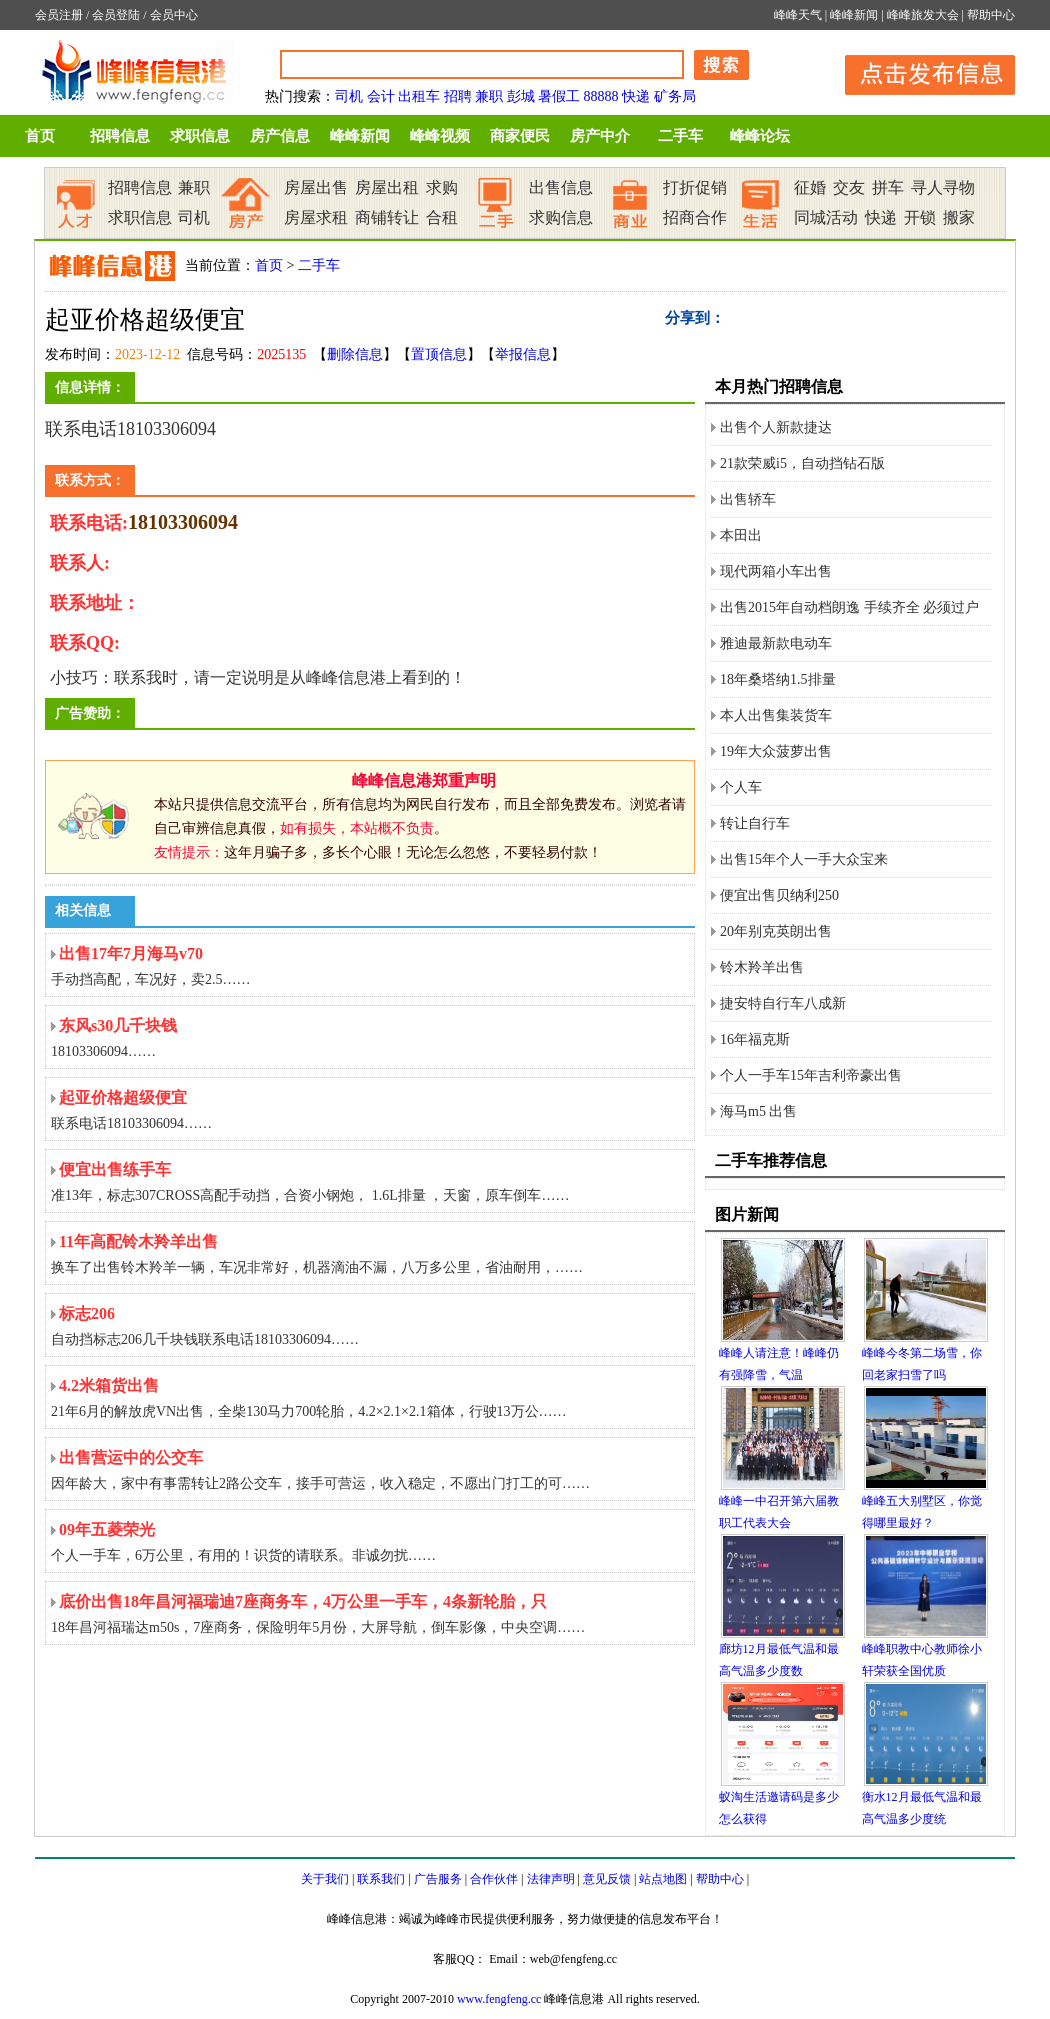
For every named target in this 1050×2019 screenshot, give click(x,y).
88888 (601, 96)
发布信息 (920, 71)
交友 (849, 187)
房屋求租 (316, 217)
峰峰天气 (798, 15)
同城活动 (826, 217)
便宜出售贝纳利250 (779, 895)
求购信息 (561, 217)
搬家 (959, 217)
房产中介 (600, 136)
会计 (381, 96)
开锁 (920, 217)
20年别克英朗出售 (776, 931)
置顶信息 (439, 354)
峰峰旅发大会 (923, 15)
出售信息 (561, 187)
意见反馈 (607, 1879)
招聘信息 (120, 136)
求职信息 (200, 136)
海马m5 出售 (758, 1111)
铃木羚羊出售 (762, 967)
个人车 (741, 787)
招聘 (458, 96)
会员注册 (59, 15)
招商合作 (695, 217)
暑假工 (559, 96)
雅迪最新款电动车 (776, 643)
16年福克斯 (755, 1039)
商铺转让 (387, 217)
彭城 (521, 96)
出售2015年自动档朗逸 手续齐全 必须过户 (849, 607)
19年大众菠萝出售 (776, 751)
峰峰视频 (440, 136)
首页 (40, 136)
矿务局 (675, 96)
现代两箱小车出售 (776, 571)
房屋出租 (387, 187)
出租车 (419, 96)
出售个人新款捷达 (776, 427)
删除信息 (355, 354)
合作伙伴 (494, 1879)
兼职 (489, 96)
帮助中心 (991, 15)
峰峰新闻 (854, 15)
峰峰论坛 (760, 136)
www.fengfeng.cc (499, 1999)
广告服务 (438, 1879)
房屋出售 (316, 187)
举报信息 (523, 354)
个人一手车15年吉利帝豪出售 (811, 1075)
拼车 (888, 187)
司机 (349, 96)
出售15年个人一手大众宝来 (804, 859)
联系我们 (381, 1879)
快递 (636, 96)
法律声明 (551, 1879)
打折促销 (695, 187)
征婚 (810, 187)
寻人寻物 (943, 187)
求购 (442, 187)
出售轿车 (748, 499)
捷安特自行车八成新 (783, 1003)
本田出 (741, 535)
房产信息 (280, 136)
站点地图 (663, 1879)
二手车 (680, 136)
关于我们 (325, 1879)
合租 (442, 217)
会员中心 (174, 15)
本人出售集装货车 (776, 715)
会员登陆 (116, 15)
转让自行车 (755, 823)
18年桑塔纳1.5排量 (778, 679)
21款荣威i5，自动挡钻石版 (802, 463)
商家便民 (520, 136)
